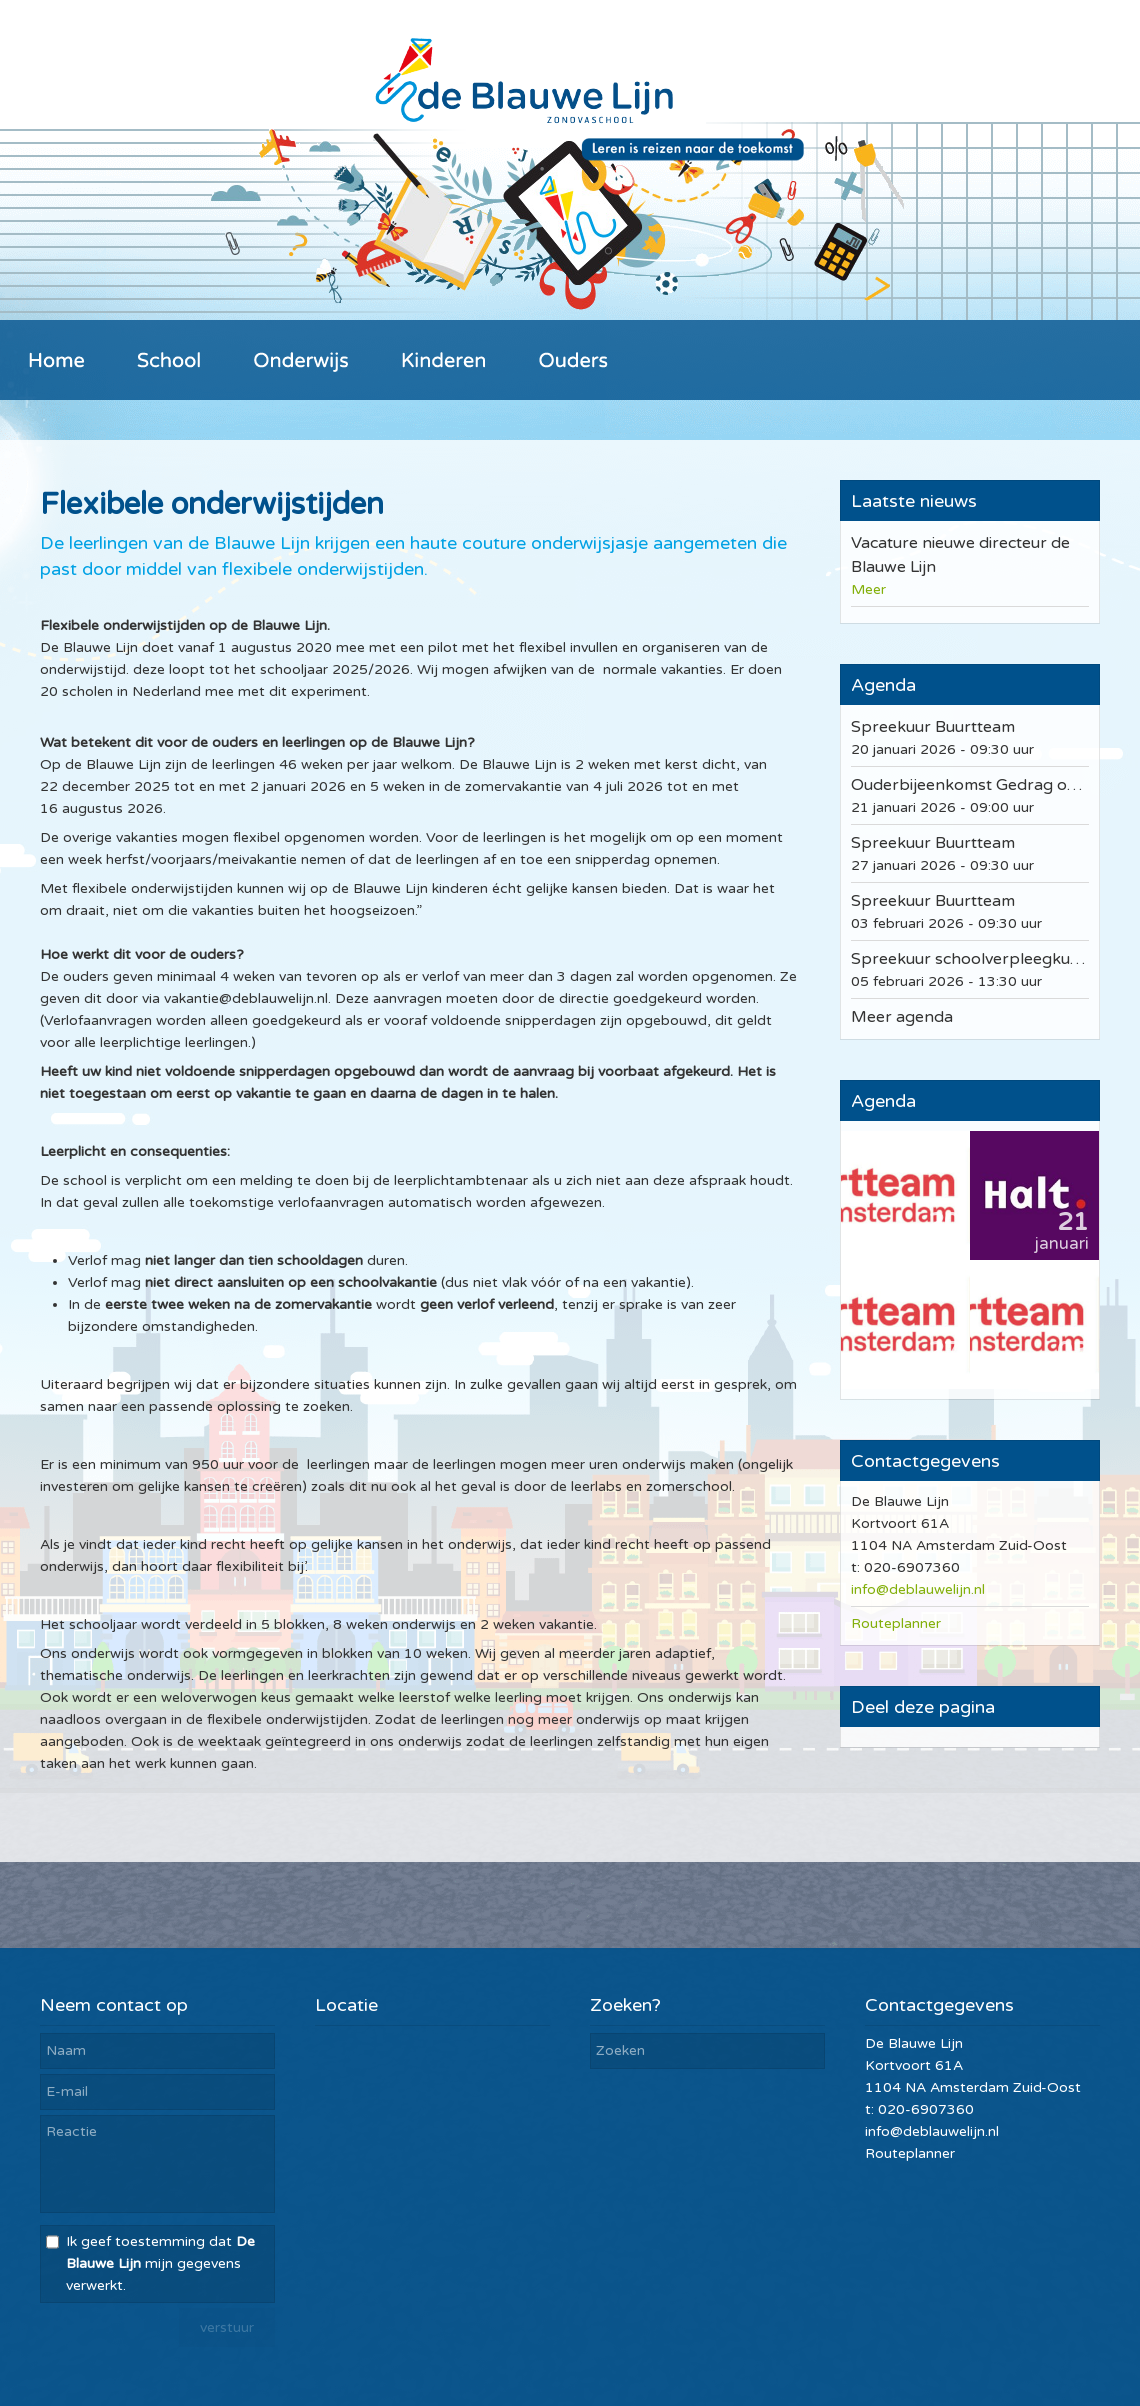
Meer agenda (902, 1017)
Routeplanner (896, 1623)
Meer (868, 589)
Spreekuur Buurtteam (933, 727)
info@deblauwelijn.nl (918, 1589)
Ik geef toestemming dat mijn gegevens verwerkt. (160, 2263)
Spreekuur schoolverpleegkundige (981, 959)
